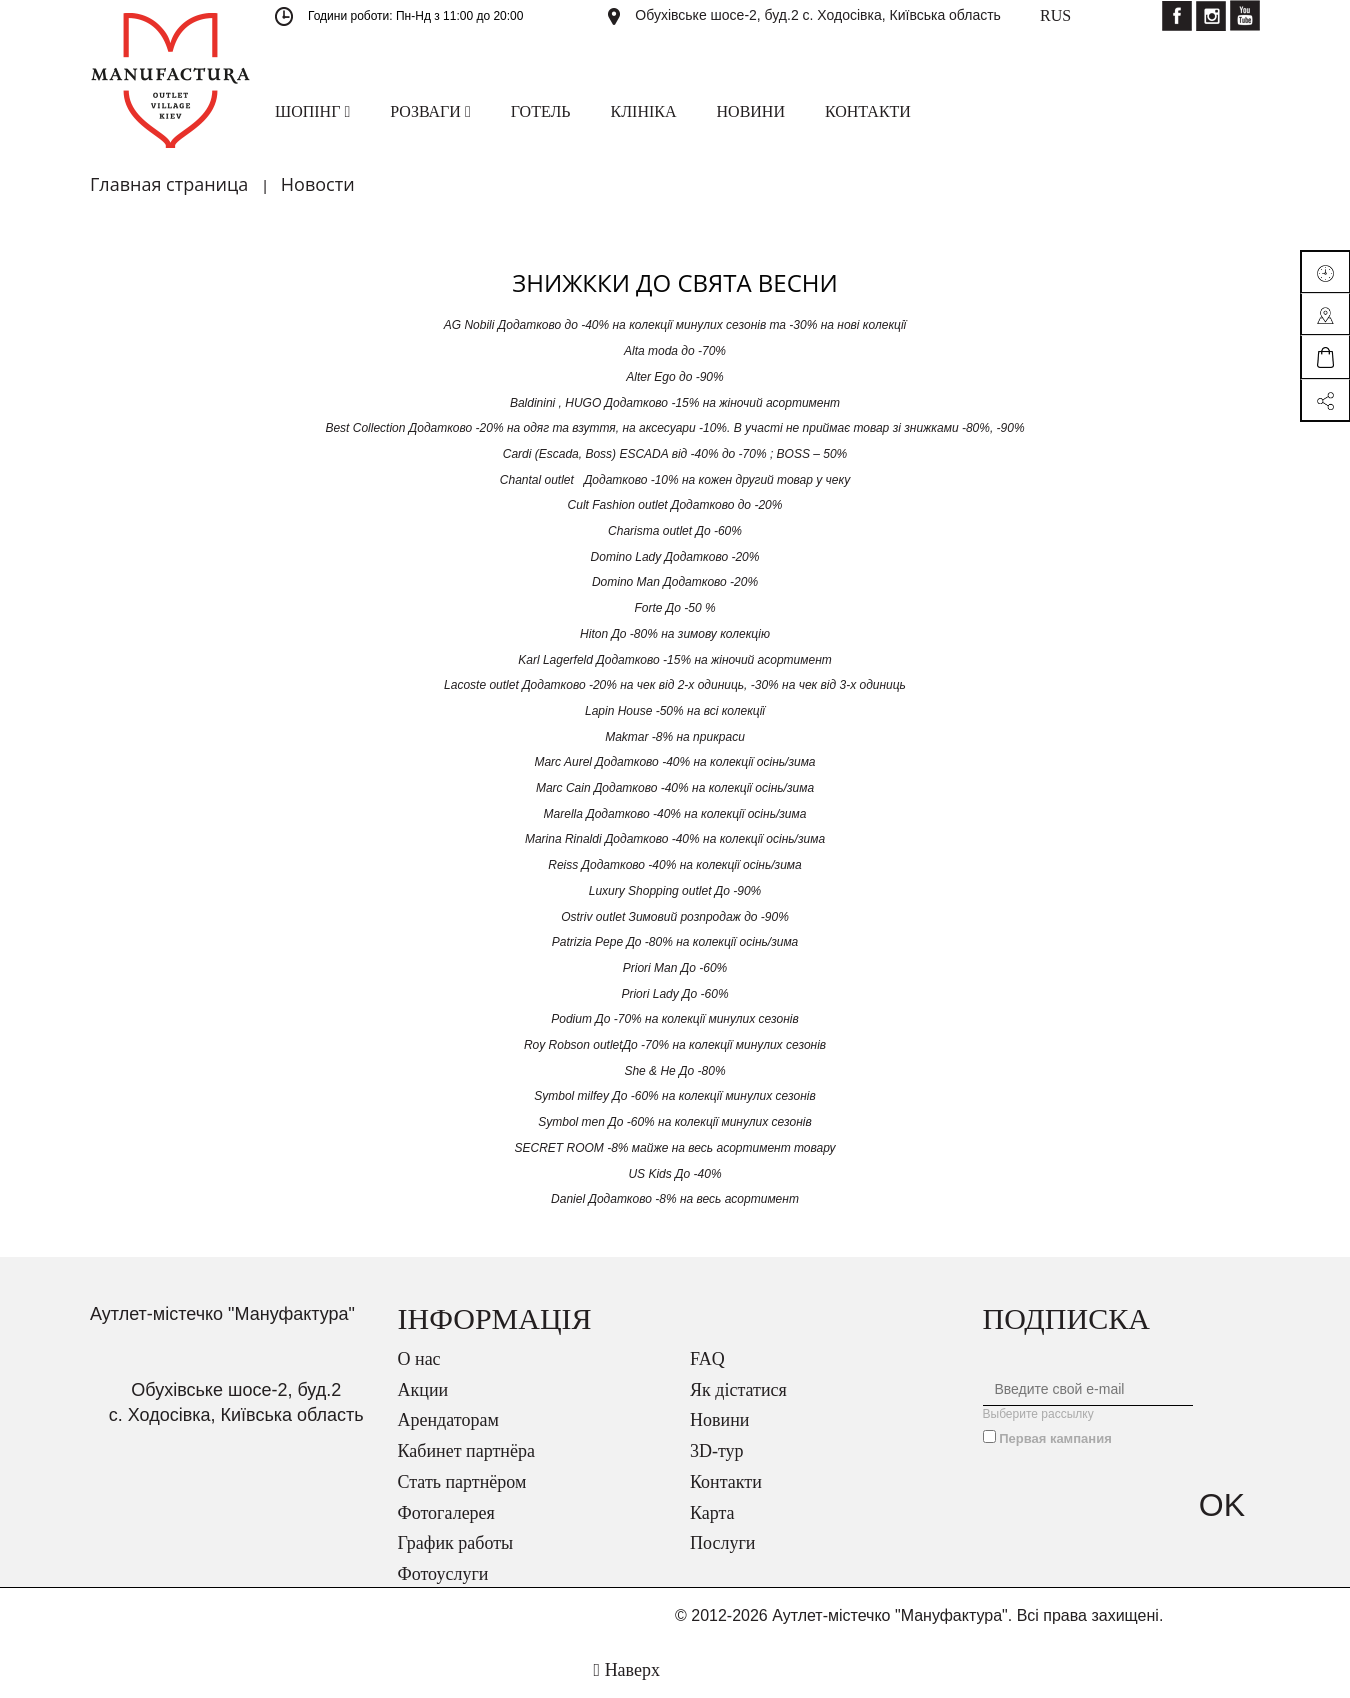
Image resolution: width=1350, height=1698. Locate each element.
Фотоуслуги (443, 1574)
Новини (719, 1420)
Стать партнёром (462, 1482)
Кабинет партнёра (466, 1451)
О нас (419, 1359)
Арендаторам (448, 1420)
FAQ (707, 1359)
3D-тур (717, 1451)
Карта (712, 1513)
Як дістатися (738, 1390)
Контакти (726, 1482)
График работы (456, 1543)
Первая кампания (1055, 1438)
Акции (423, 1390)
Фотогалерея (446, 1513)
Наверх (627, 1670)
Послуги (722, 1543)
